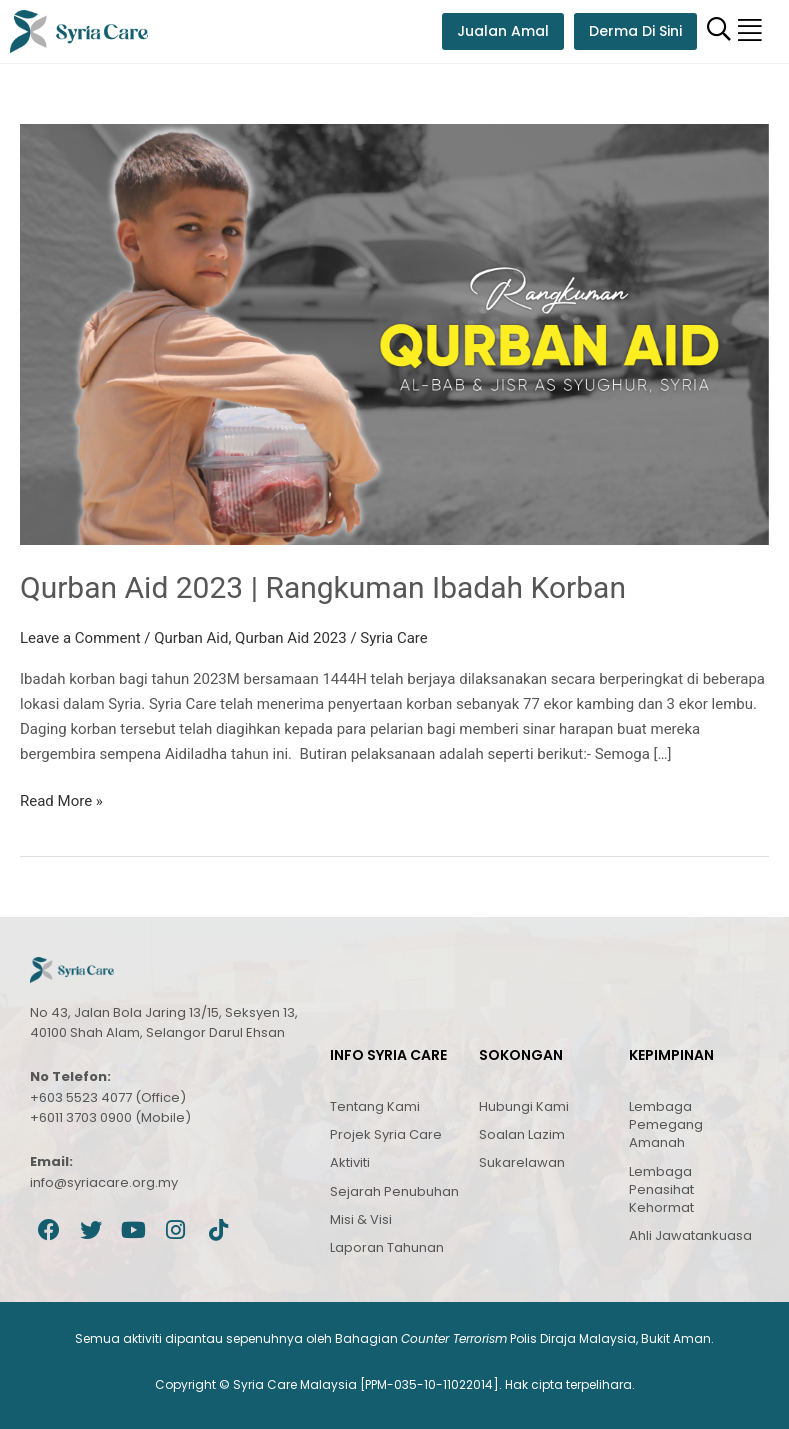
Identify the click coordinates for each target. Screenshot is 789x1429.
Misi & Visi (361, 1219)
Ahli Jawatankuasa (690, 1235)
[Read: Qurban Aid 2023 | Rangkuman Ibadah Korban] (394, 333)
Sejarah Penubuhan (394, 1191)
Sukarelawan (522, 1162)
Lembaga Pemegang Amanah (666, 1124)
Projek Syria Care (386, 1134)
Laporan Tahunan (387, 1247)
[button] (750, 31)
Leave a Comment (80, 638)
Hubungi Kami (524, 1106)
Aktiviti (350, 1162)
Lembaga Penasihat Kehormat (661, 1189)
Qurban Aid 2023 (291, 638)
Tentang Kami (375, 1106)
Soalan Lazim (522, 1134)
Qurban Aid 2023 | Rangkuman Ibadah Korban (323, 587)
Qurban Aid (191, 638)
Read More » (61, 799)
